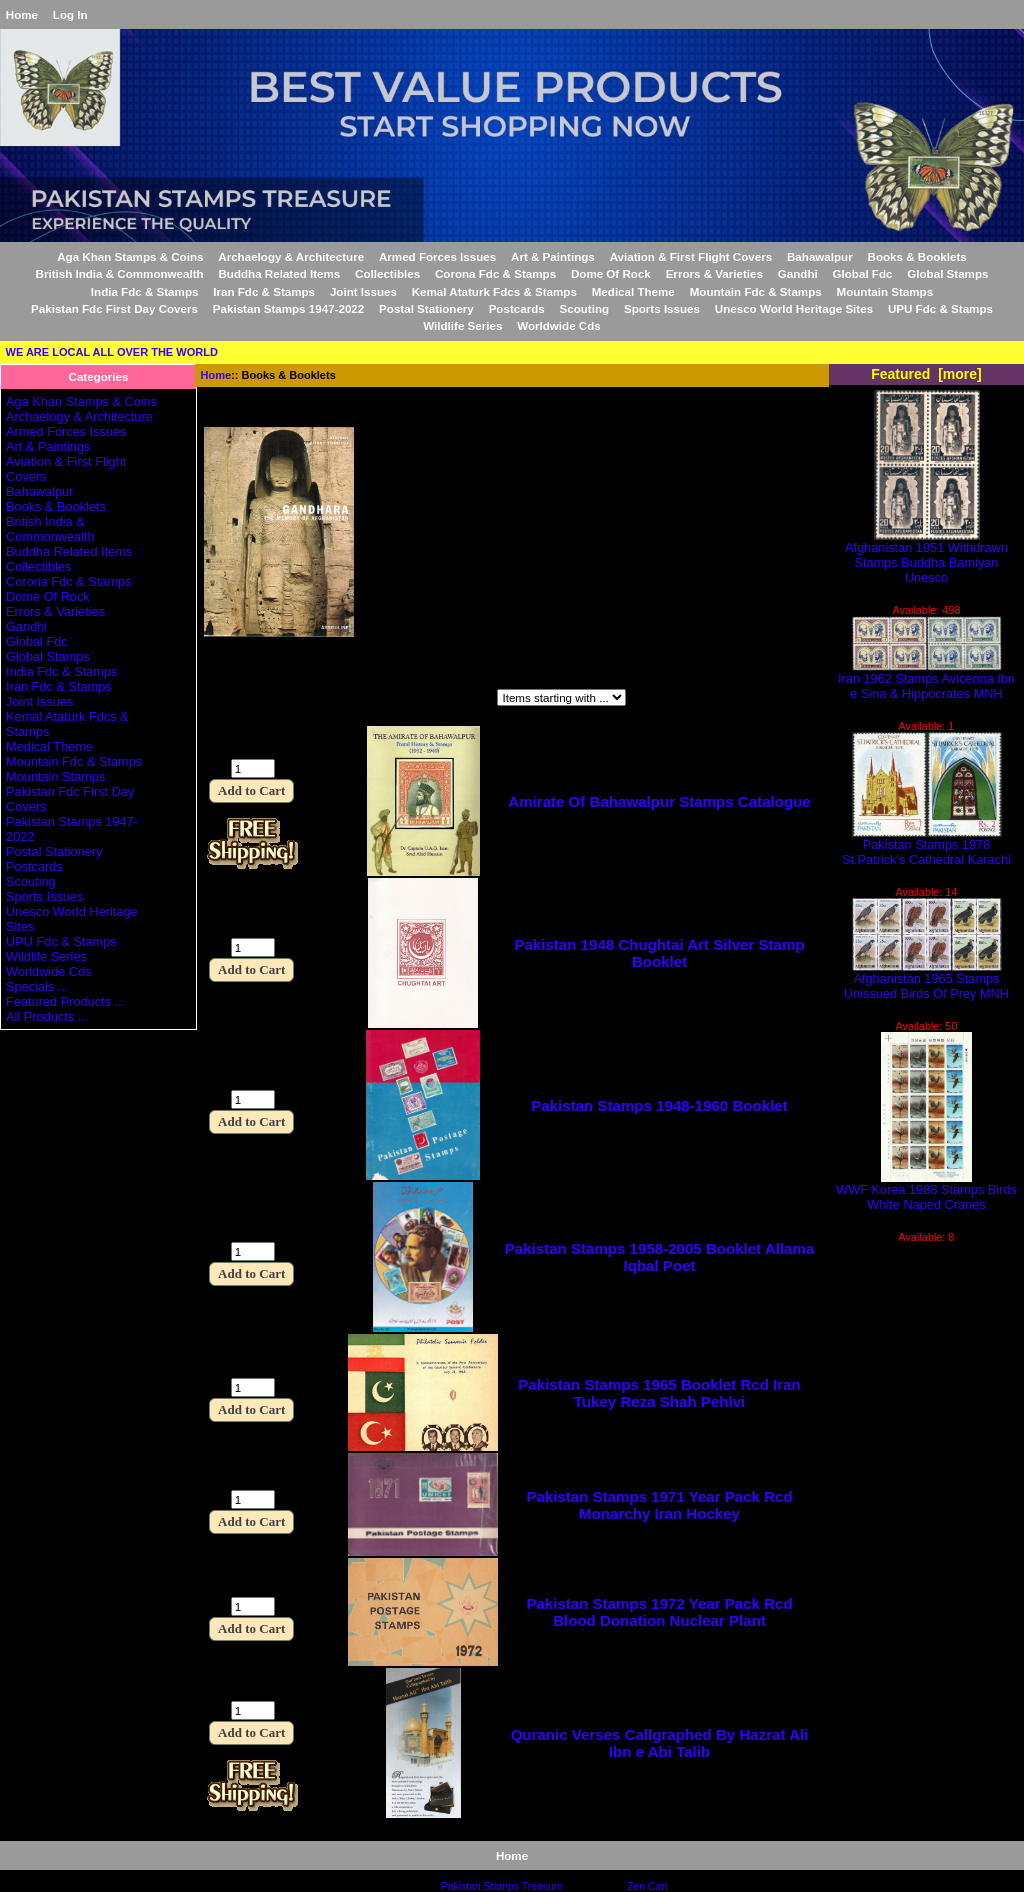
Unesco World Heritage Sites (794, 308)
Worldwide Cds (559, 325)
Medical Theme (633, 291)
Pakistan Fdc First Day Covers (114, 308)
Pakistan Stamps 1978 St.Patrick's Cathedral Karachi (926, 846)
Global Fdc (863, 273)
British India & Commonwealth (120, 273)
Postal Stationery (426, 308)
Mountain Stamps (885, 291)
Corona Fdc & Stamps (495, 273)
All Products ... (47, 1016)
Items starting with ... (410, 699)
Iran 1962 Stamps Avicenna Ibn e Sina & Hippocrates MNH (926, 680)
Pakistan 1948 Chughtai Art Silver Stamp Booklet (659, 953)
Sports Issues (662, 308)
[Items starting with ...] (561, 697)
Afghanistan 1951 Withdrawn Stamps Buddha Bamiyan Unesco (926, 556)
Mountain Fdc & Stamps (756, 291)
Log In (70, 14)
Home (22, 14)
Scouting (585, 308)
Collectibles (387, 273)
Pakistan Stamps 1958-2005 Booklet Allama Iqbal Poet (660, 1257)
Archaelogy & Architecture (291, 256)
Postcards (517, 308)
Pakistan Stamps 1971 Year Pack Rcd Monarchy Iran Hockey (659, 1505)
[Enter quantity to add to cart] (253, 768)
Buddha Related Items (279, 273)
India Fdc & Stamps (145, 291)
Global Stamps (947, 273)
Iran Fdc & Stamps (264, 291)
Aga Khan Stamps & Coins (130, 256)
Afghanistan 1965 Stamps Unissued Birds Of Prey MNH (926, 980)
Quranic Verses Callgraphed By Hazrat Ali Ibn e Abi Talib (660, 1743)
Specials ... (37, 986)
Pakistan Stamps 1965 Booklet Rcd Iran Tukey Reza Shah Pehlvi (659, 1393)
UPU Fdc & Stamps (940, 308)
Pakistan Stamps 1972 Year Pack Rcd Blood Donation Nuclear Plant (659, 1612)
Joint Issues (363, 291)
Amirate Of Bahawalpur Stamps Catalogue (659, 801)
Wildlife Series (462, 325)
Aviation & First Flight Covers (691, 256)
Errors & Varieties (714, 273)
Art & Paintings (553, 256)
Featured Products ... (65, 1001)
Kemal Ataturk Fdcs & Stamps (494, 291)
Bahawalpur (820, 256)
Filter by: (231, 699)
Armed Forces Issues (437, 256)
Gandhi (798, 273)
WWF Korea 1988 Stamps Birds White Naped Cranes (926, 1191)
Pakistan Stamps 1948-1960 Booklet (659, 1105)
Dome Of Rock (611, 273)
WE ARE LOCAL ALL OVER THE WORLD (112, 352)
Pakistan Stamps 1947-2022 (288, 308)
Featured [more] (926, 374)
